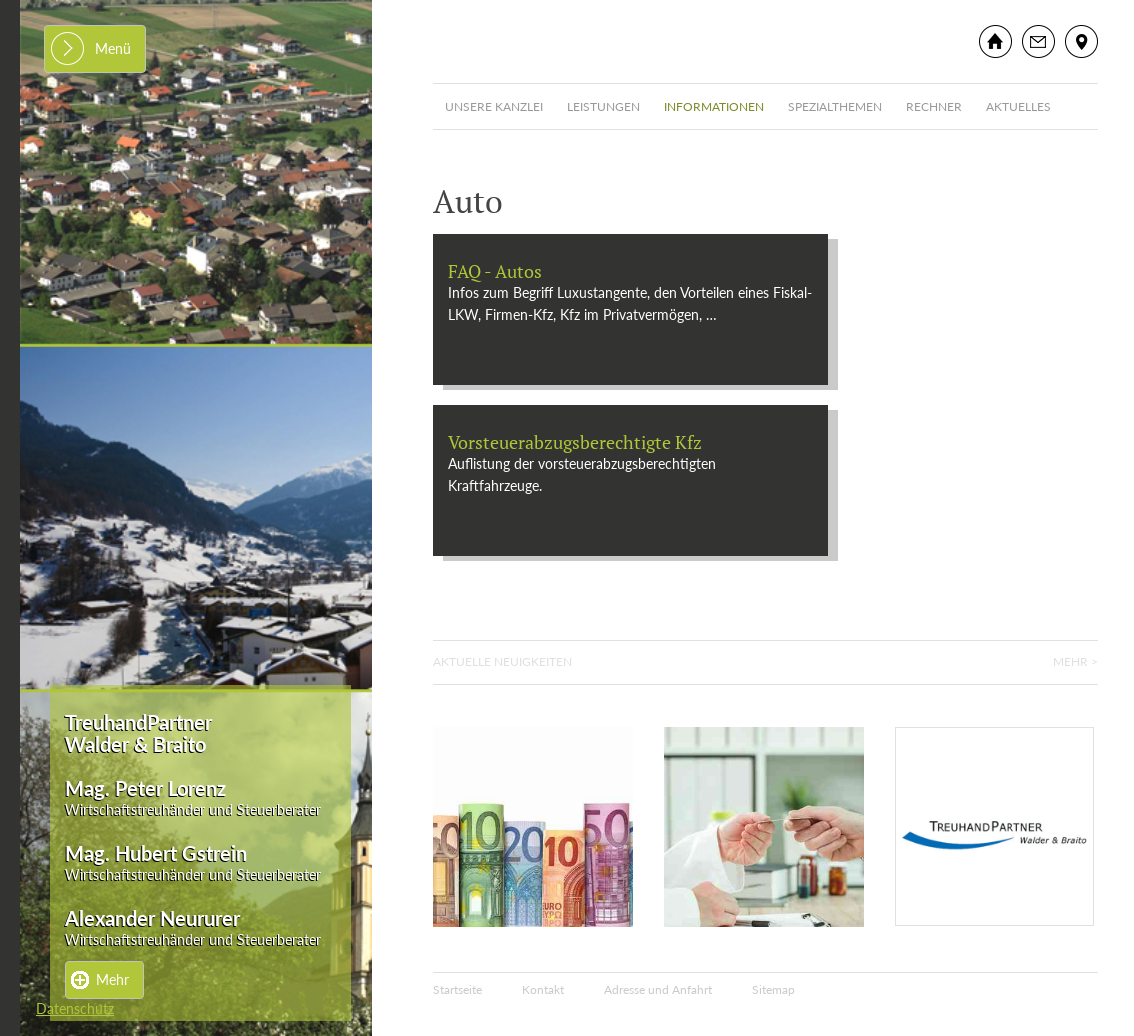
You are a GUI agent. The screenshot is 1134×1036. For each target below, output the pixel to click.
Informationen (714, 106)
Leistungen (603, 106)
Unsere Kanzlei (494, 106)
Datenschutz (75, 1008)
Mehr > (1075, 661)
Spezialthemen (835, 106)
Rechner (934, 106)
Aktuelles (1018, 106)
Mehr (112, 979)
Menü (113, 48)
